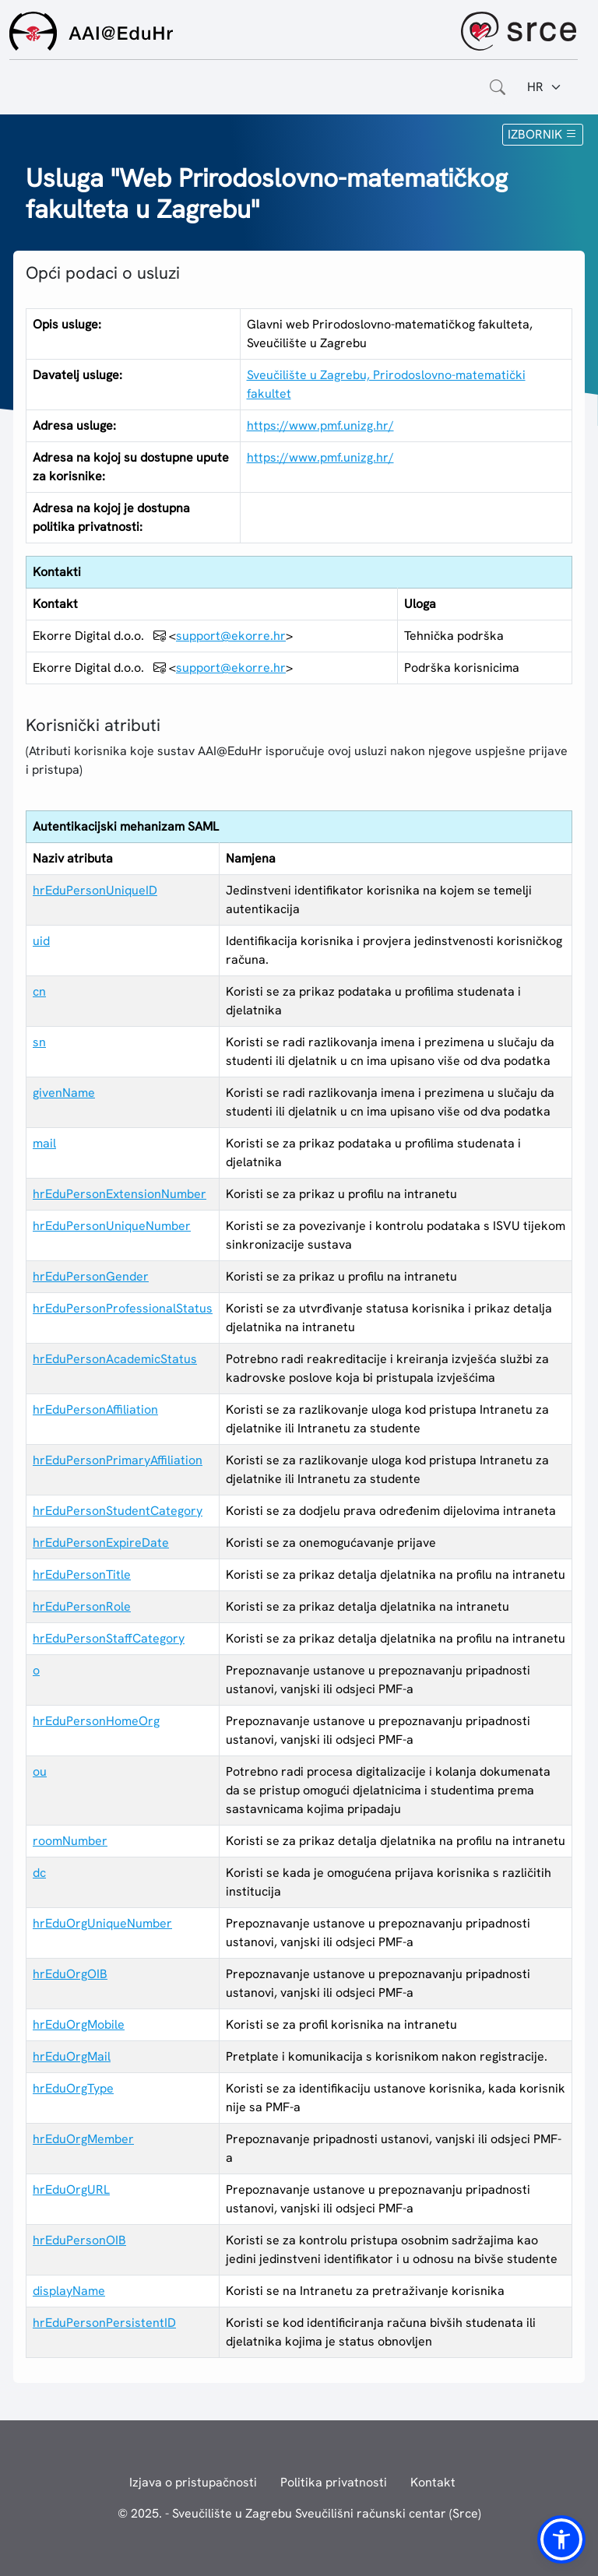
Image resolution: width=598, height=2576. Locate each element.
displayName (69, 2291)
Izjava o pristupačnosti (193, 2482)
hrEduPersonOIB (79, 2240)
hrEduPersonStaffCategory (109, 1638)
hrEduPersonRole (82, 1606)
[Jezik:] (545, 87)
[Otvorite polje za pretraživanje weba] (497, 87)
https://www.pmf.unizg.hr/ (320, 425)
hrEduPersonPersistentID (104, 2322)
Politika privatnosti (333, 2482)
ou (40, 1771)
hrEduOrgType (73, 2088)
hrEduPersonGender (91, 1276)
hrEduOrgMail (72, 2056)
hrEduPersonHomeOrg (96, 1721)
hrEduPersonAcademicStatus (115, 1359)
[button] (561, 2539)
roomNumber (70, 1841)
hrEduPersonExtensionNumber (119, 1194)
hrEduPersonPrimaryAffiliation (117, 1460)
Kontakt (433, 2482)
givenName (64, 1092)
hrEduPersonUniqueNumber (112, 1226)
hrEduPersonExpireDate (101, 1542)
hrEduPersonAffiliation (95, 1409)
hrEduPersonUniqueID (95, 890)
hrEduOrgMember (83, 2139)
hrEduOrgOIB (70, 1974)
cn (39, 991)
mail (44, 1143)
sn (39, 1042)
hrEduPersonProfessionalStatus (123, 1308)
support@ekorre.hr (231, 635)
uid (41, 941)
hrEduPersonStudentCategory (117, 1510)
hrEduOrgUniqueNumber (102, 1923)
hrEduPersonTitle (82, 1574)
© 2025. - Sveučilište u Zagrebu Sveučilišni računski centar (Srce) (299, 2513)
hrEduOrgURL (71, 2189)
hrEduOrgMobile (79, 2024)
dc (39, 1872)
